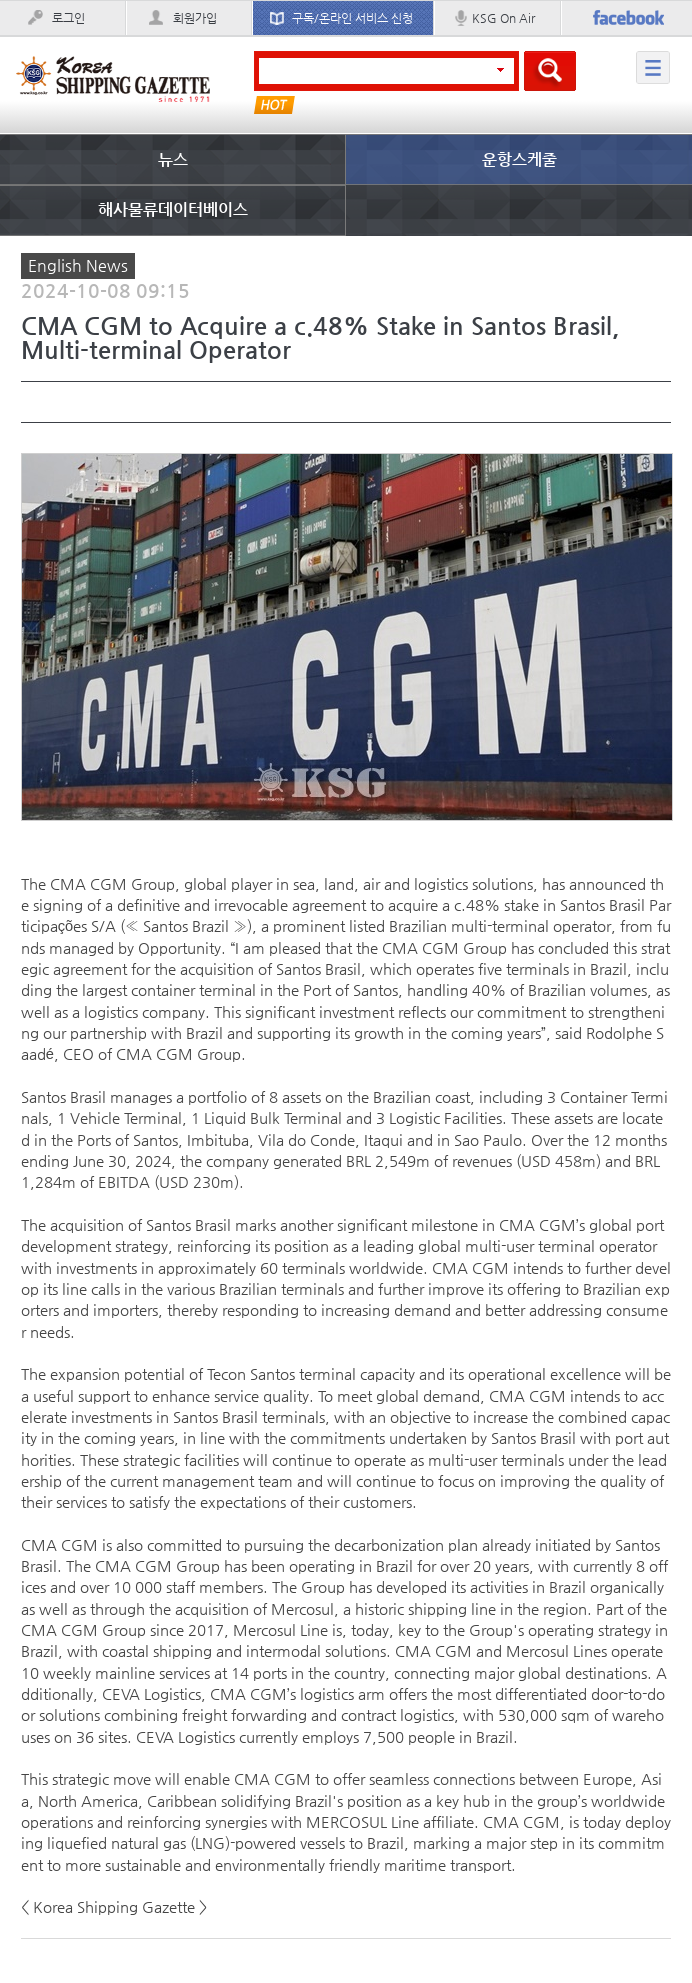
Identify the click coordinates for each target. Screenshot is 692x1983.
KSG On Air (503, 18)
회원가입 (195, 18)
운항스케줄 (519, 159)
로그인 (68, 18)
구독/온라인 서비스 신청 (352, 18)
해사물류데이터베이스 (173, 209)
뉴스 (173, 159)
